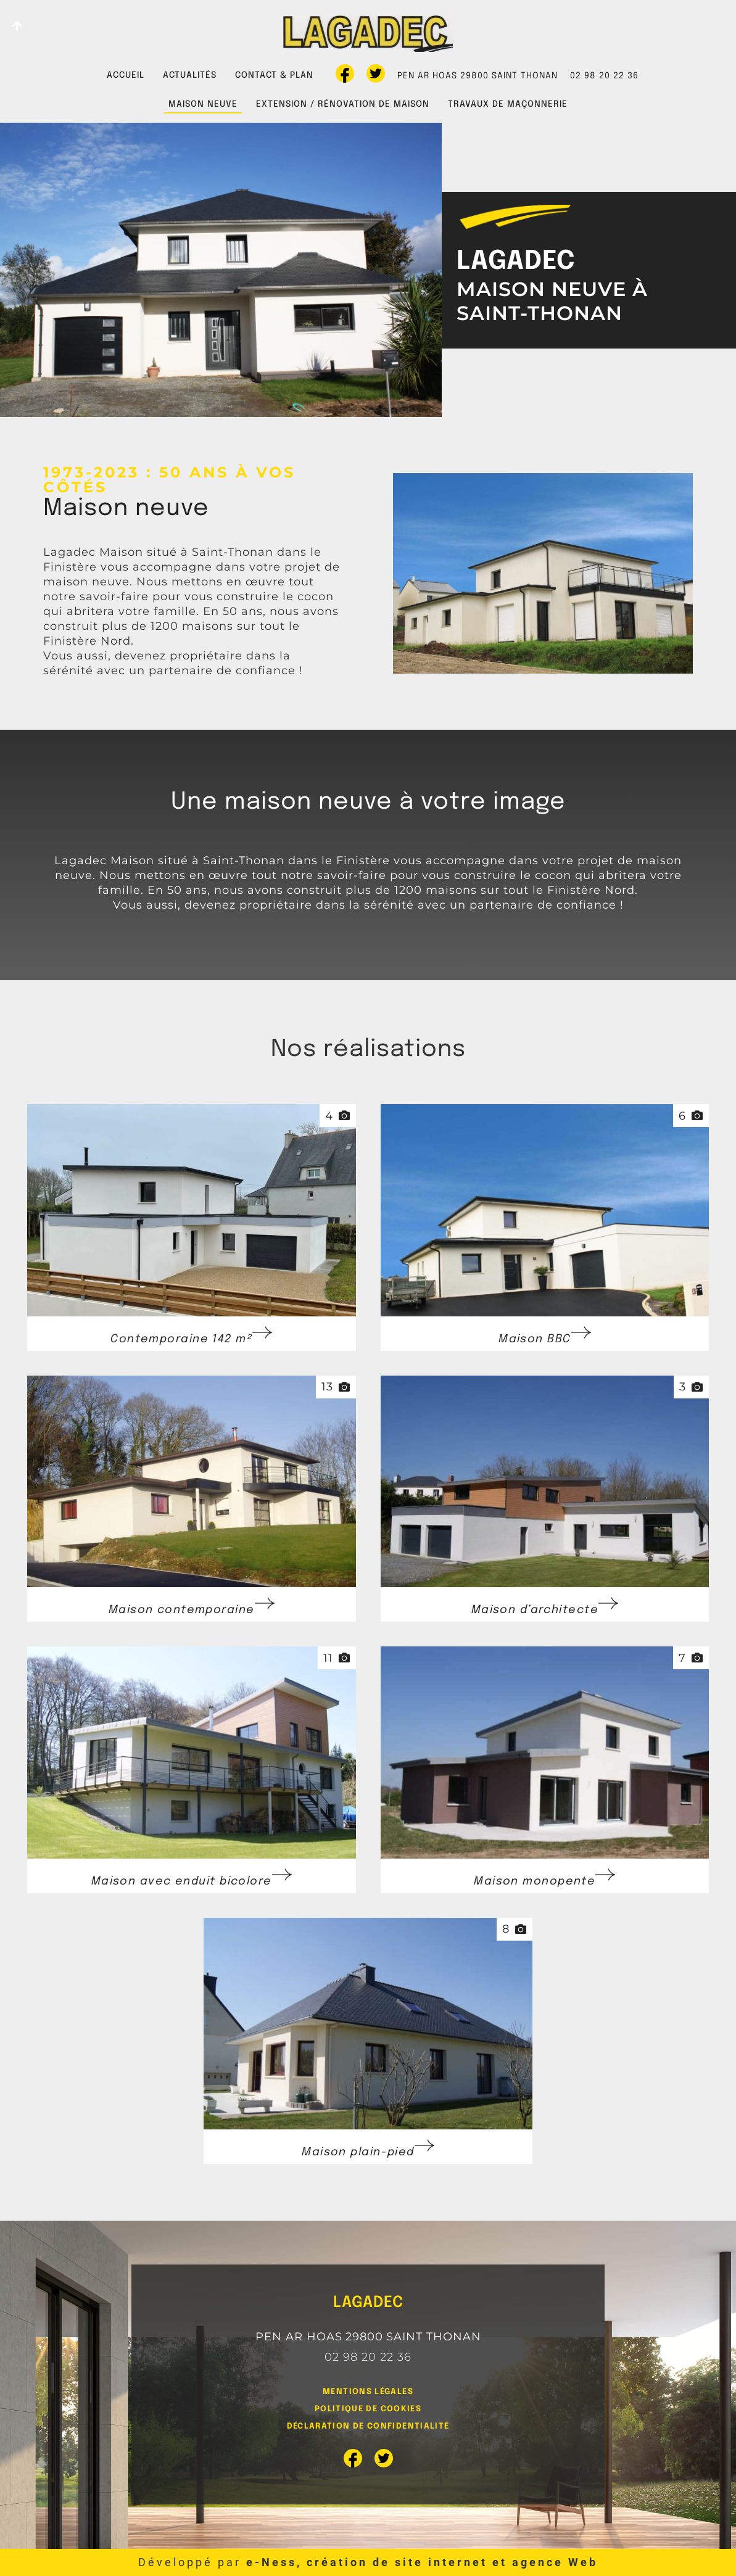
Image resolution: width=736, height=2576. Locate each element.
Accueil (125, 75)
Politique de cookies (368, 2409)
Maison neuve (203, 104)
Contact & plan (274, 75)
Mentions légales (368, 2392)
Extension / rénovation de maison (342, 104)
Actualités (190, 75)
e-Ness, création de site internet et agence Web (422, 2562)
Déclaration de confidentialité (368, 2426)
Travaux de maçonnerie (508, 104)
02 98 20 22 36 (604, 76)
